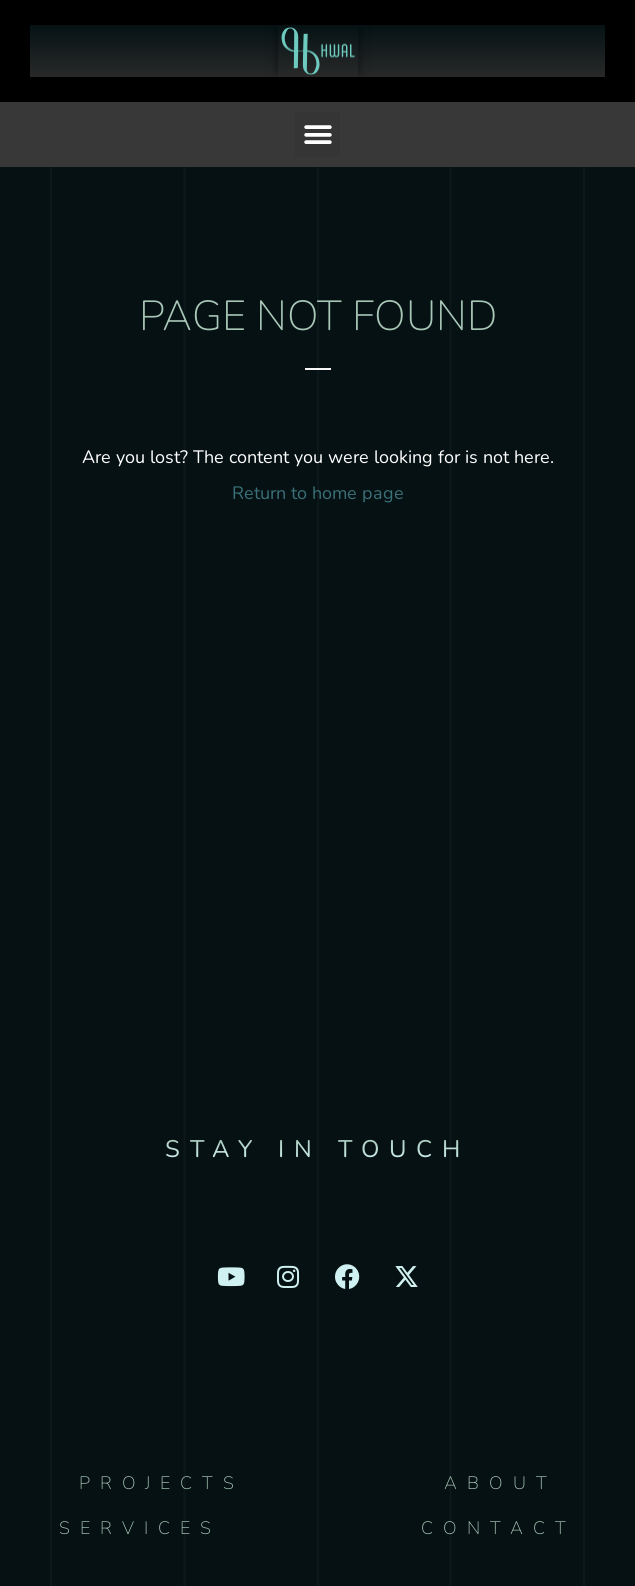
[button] (317, 134)
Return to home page (318, 493)
